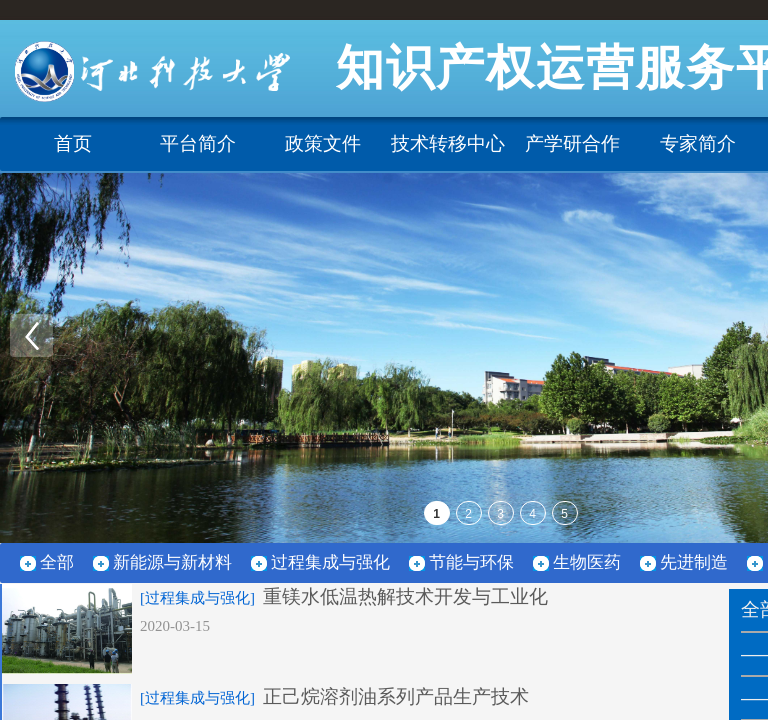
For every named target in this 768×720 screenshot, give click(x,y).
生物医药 (587, 562)
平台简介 (198, 143)
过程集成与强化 (330, 562)
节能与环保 (471, 562)
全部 (57, 562)
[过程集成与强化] (197, 598)
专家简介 (698, 143)
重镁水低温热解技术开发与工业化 (405, 596)
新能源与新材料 (172, 562)
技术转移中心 (448, 143)
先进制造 (694, 562)
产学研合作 (572, 143)
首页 (73, 143)
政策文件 (323, 143)
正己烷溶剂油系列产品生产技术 (396, 696)
